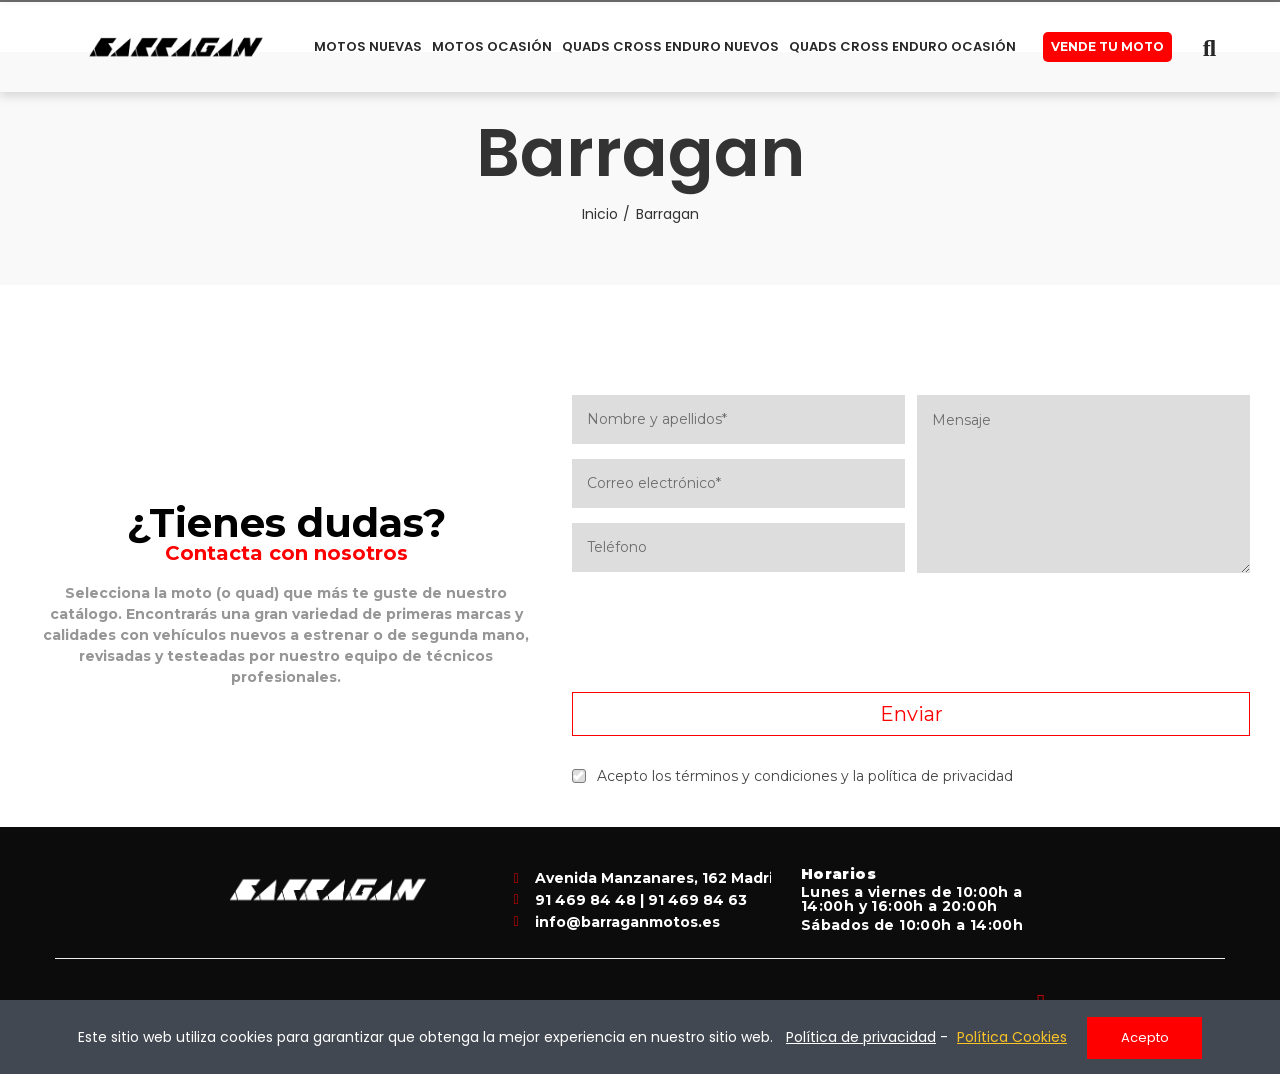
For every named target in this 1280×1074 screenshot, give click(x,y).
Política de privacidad (861, 1038)
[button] (1107, 47)
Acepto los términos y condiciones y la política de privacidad (792, 776)
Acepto (1145, 1037)
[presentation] (911, 633)
